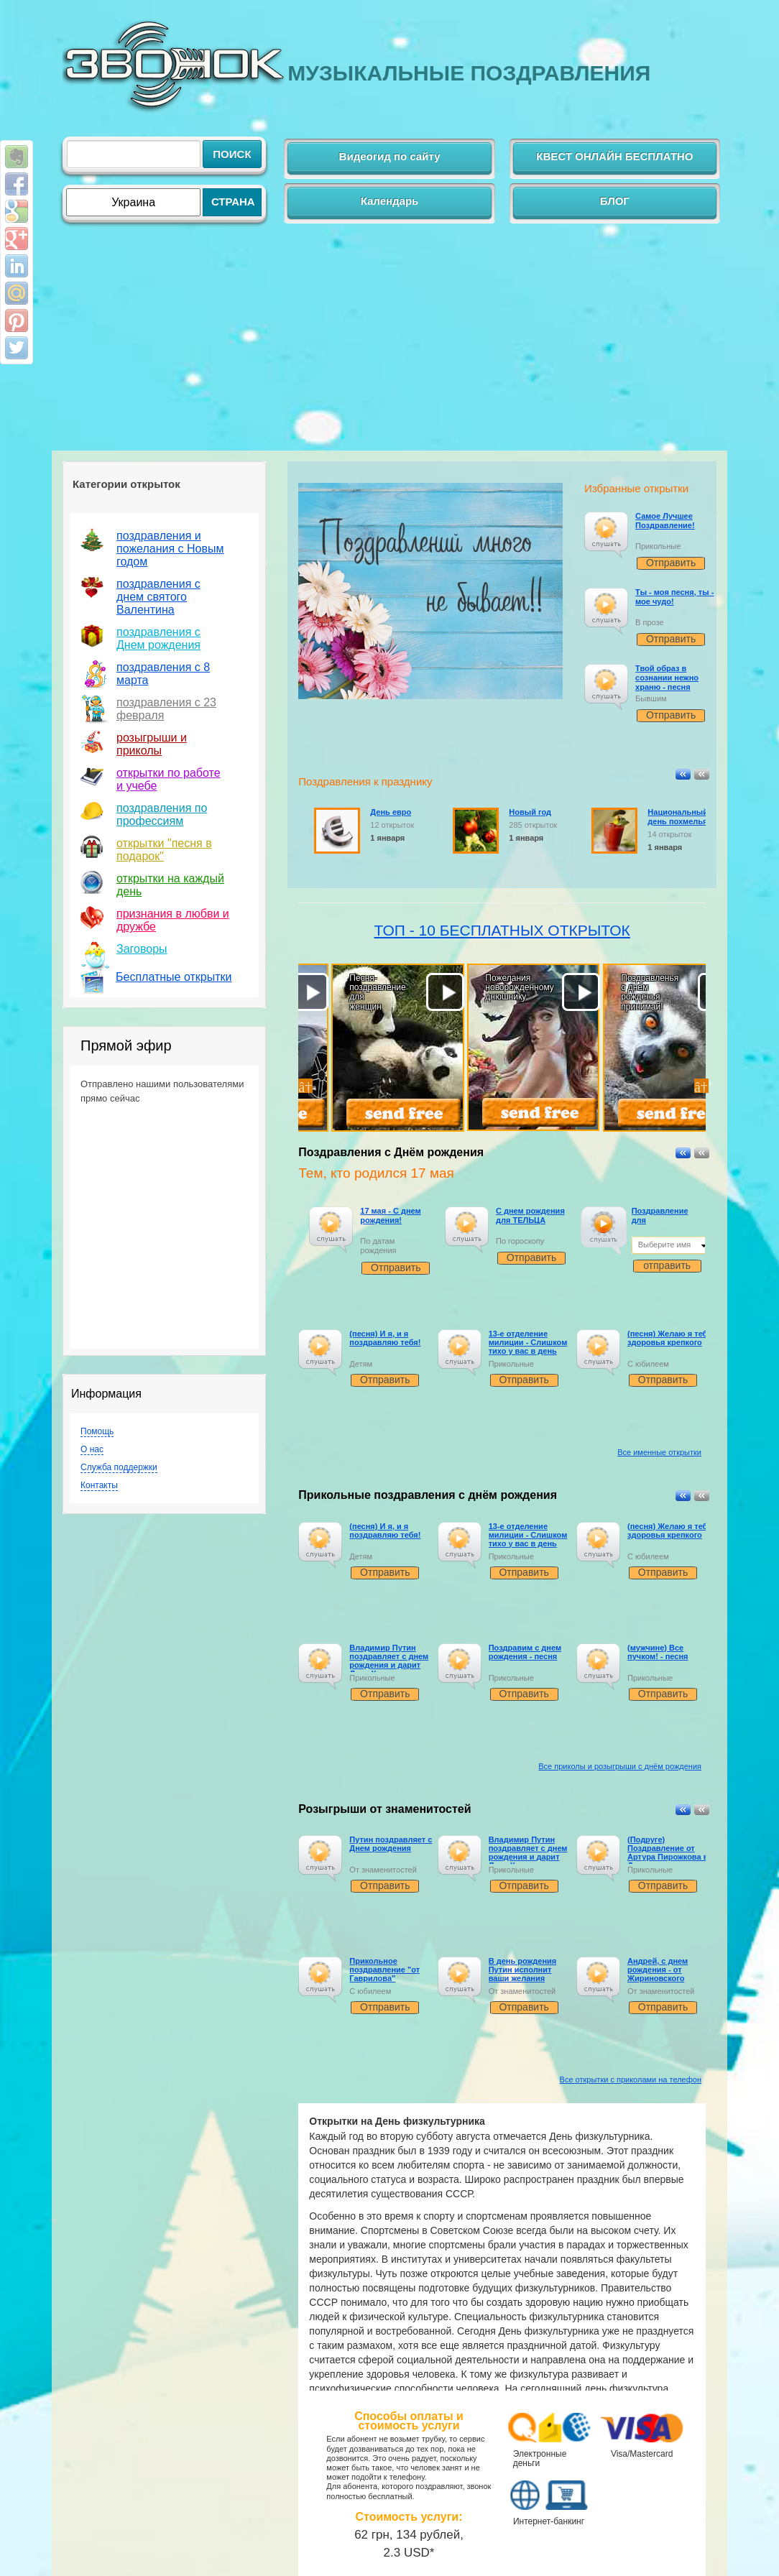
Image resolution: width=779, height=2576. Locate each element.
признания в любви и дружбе (172, 920)
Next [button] (701, 1086)
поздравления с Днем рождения (158, 638)
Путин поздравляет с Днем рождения (390, 1843)
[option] (366, 1086)
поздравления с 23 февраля (166, 708)
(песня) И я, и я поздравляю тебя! (384, 1338)
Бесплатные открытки (174, 977)
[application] (606, 535)
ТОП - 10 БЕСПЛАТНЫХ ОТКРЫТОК (502, 930)
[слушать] (605, 528)
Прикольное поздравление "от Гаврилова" (384, 1969)
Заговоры (141, 949)
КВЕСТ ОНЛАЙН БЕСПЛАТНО (614, 156)
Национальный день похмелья (677, 817)
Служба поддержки (118, 1467)
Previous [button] (305, 1086)
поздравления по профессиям (161, 814)
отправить (667, 1265)
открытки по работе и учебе (168, 779)
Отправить (671, 562)
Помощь (97, 1431)
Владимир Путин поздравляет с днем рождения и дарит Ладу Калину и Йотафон (388, 1664)
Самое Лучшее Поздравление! (665, 521)
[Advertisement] (389, 342)
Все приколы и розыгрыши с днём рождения (619, 1766)
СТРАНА (233, 201)
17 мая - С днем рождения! (390, 1215)
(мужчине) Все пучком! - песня (657, 1652)
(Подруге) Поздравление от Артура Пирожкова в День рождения (667, 1852)
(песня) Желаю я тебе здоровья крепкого (669, 1338)
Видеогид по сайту (390, 156)
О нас (91, 1449)
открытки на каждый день (170, 884)
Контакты (99, 1485)
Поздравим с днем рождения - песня (525, 1652)
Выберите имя (664, 1244)
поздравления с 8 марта (163, 673)
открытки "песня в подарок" (164, 849)
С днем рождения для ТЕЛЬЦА (530, 1215)
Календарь (390, 201)
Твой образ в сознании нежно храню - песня (667, 677)
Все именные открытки (659, 1452)
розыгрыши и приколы (151, 744)
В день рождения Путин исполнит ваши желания (523, 1969)
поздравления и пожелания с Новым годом (169, 549)
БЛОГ (615, 201)
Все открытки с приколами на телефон (630, 2079)
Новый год (530, 812)
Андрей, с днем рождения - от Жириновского (657, 1969)
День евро (390, 812)
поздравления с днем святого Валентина (158, 597)
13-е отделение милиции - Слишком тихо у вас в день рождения (528, 1346)
